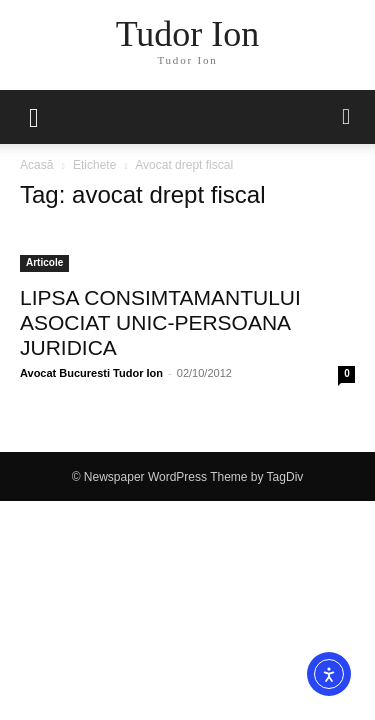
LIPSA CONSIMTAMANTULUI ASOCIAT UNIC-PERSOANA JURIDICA (160, 322)
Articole (44, 262)
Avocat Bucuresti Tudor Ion (91, 373)
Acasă (36, 165)
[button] (347, 117)
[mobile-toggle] (34, 117)
